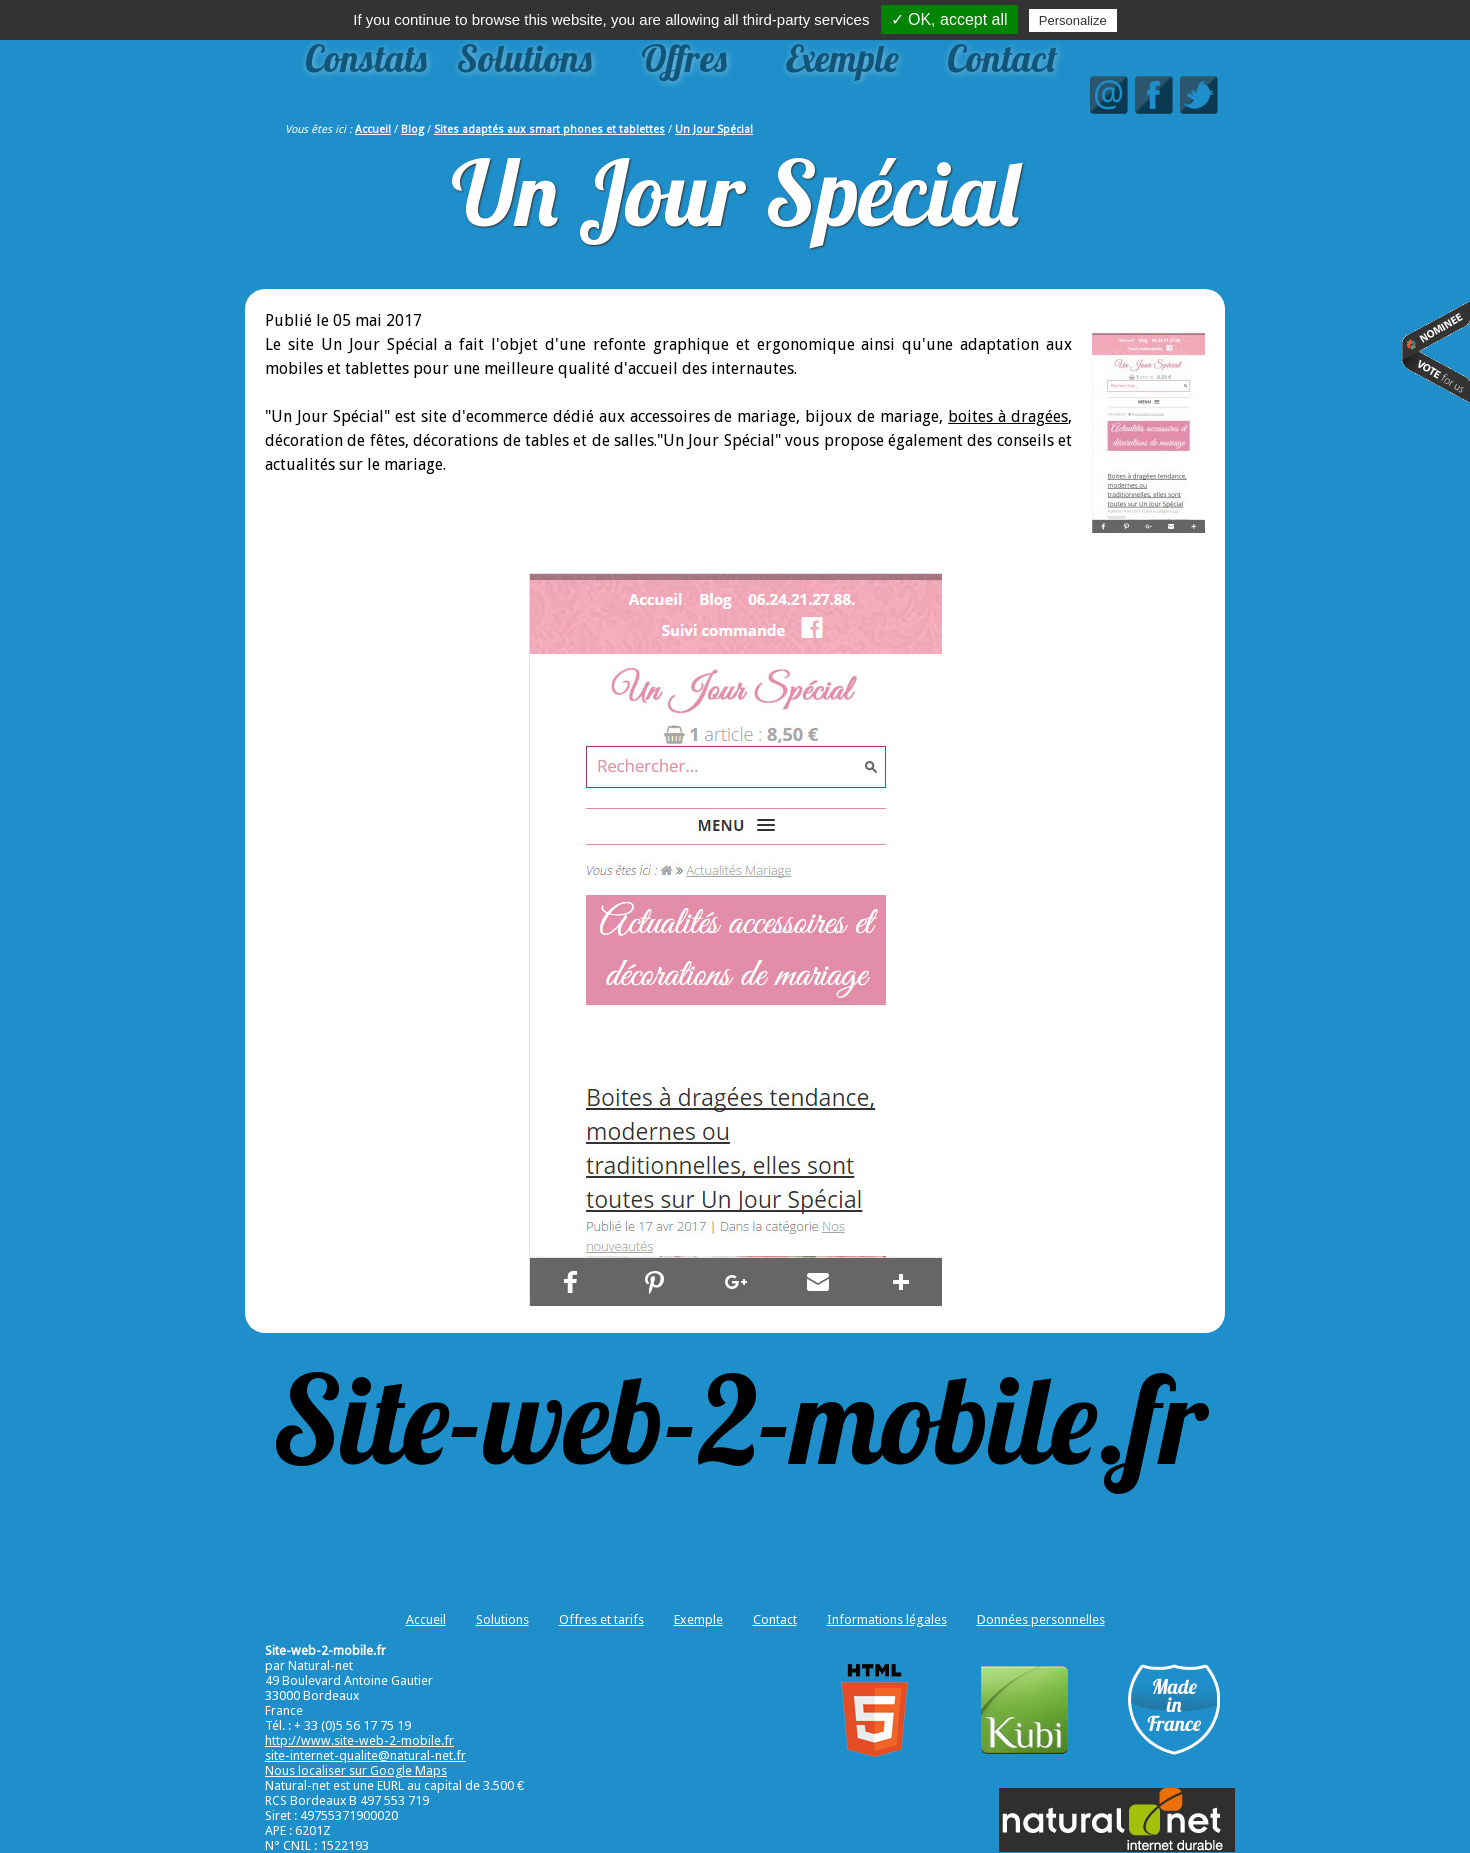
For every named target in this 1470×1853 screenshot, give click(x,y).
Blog (412, 129)
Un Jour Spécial (714, 129)
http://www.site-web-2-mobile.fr (359, 1740)
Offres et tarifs (601, 1619)
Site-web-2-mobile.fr (740, 1418)
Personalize (1073, 20)
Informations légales (887, 1619)
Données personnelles (1041, 1619)
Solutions (524, 58)
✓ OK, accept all (949, 19)
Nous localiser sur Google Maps (356, 1770)
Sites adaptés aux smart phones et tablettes (549, 129)
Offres (684, 58)
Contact (1002, 58)
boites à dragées (1008, 416)
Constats (366, 58)
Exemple (842, 58)
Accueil (373, 129)
